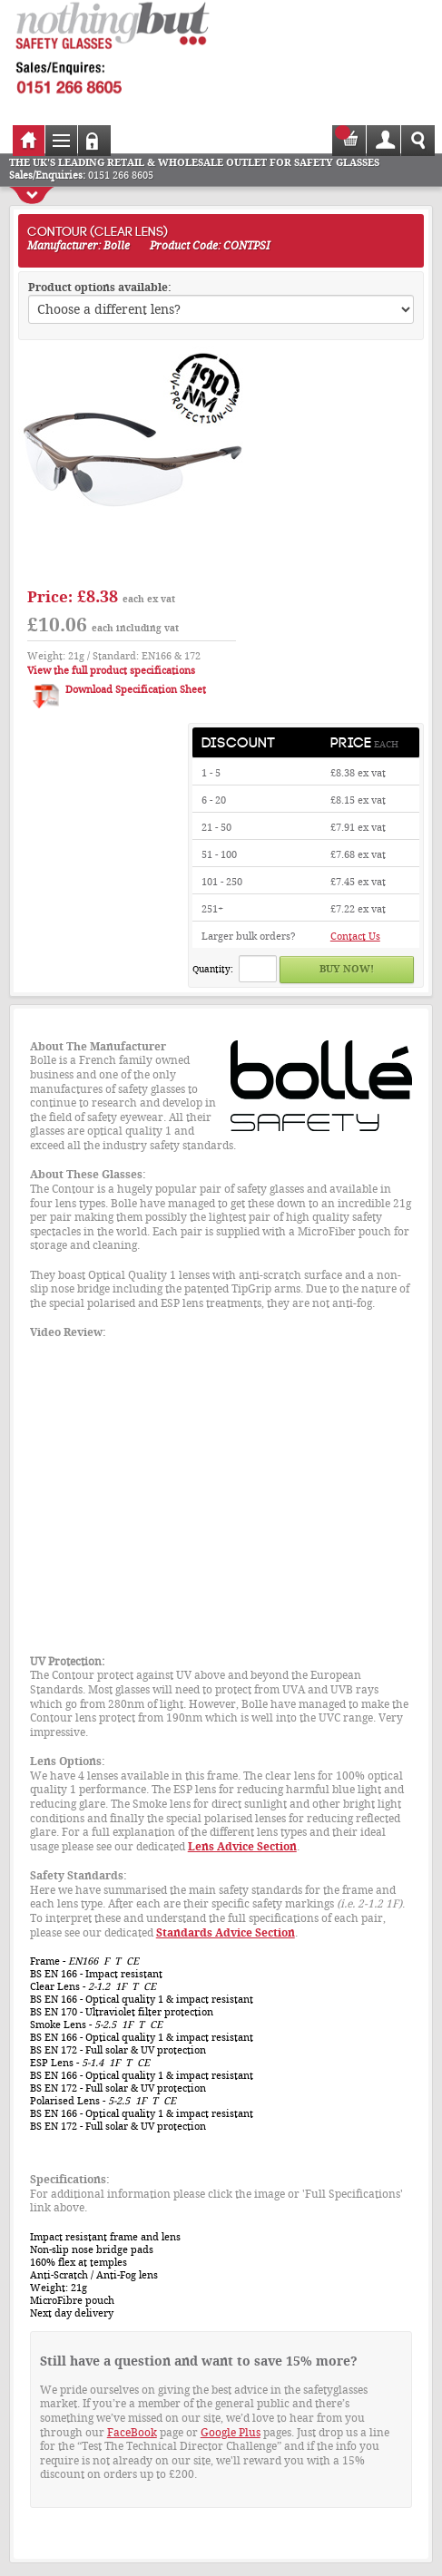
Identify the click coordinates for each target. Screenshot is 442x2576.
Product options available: (100, 287)
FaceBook (132, 2432)
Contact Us (355, 936)
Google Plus (230, 2432)
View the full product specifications (111, 671)
